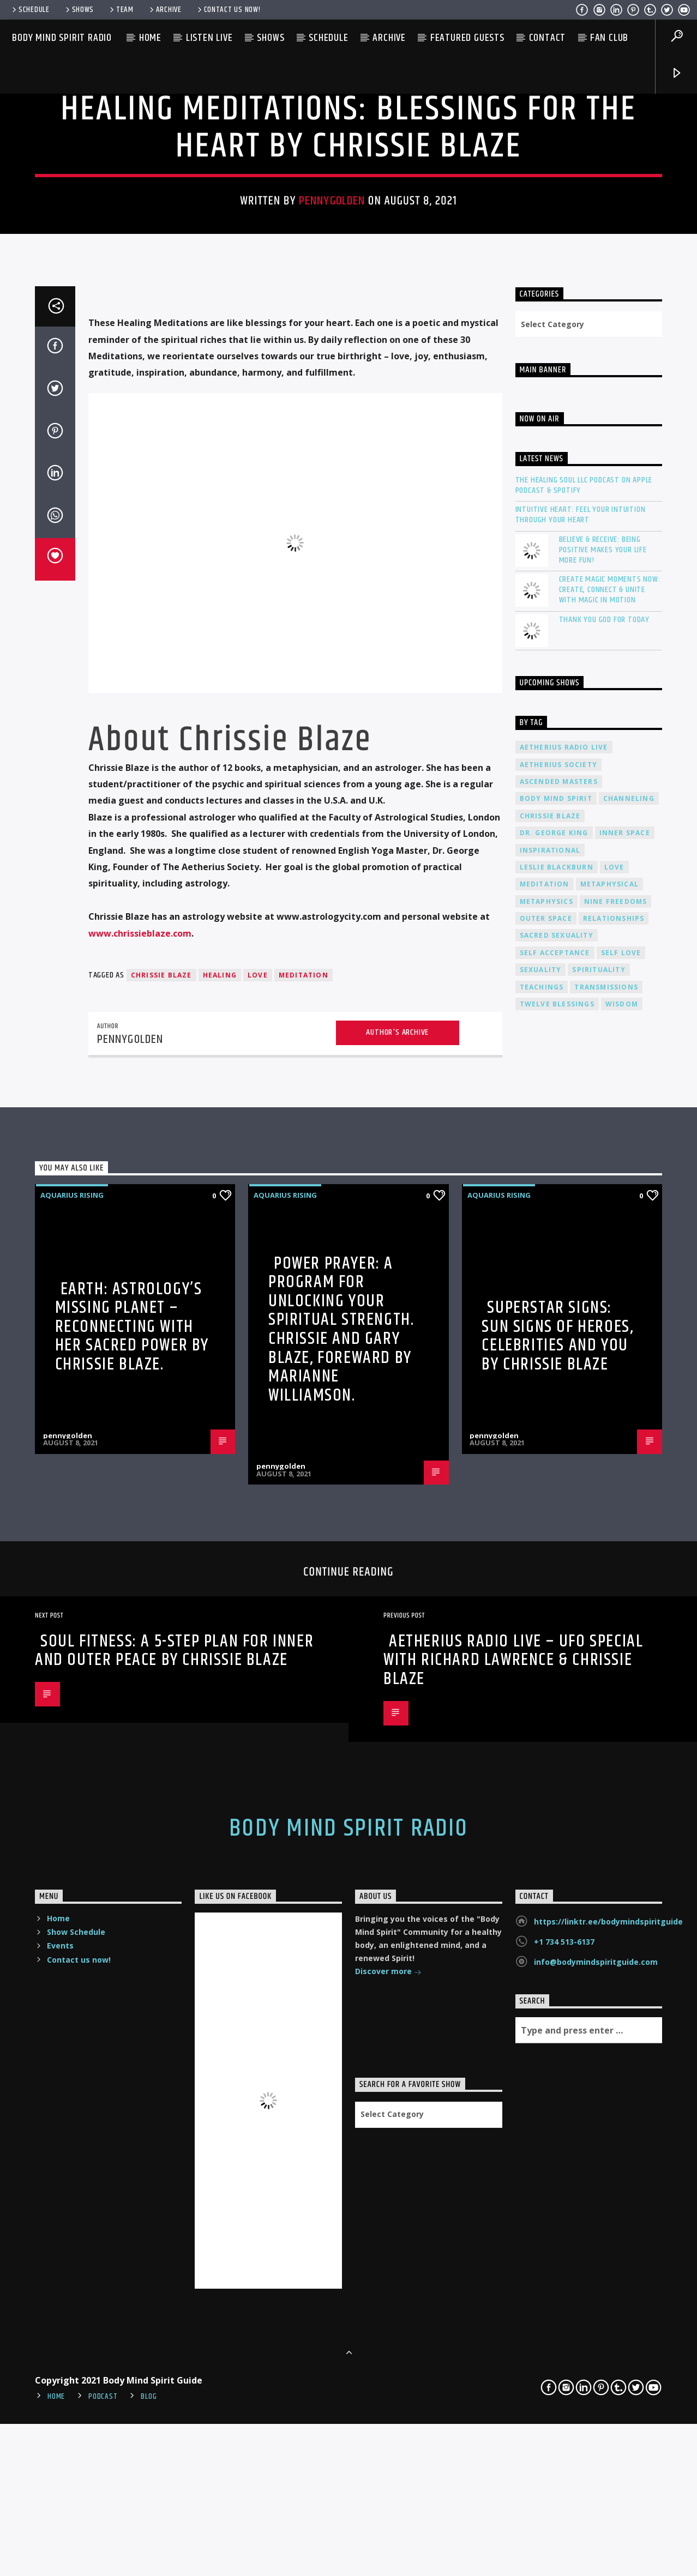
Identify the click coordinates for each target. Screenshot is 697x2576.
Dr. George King (554, 1405)
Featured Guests (467, 38)
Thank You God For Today (604, 1192)
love (258, 1547)
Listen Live (209, 38)
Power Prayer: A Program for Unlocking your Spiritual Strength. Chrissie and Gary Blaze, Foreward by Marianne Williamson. (341, 1901)
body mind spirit (556, 1371)
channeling (628, 1371)
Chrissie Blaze (161, 1547)
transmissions (606, 1559)
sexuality (541, 1542)
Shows (79, 10)
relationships (614, 1490)
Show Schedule (76, 2504)
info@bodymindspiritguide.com (596, 2534)
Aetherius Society (558, 1336)
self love (621, 1525)
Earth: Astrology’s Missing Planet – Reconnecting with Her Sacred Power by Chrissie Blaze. (132, 1899)
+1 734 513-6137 (564, 2514)
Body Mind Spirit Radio (62, 38)
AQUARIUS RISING (348, 336)
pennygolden (332, 463)
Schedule (30, 10)
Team (121, 10)
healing (220, 1547)
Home (150, 38)
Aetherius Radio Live (564, 1319)
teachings (542, 1559)
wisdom (621, 1576)
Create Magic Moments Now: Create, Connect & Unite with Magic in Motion (609, 1162)
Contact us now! (228, 10)
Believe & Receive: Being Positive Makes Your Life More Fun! (603, 1122)
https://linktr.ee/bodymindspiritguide (608, 2494)
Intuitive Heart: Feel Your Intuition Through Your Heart (580, 1087)
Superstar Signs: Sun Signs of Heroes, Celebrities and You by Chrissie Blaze (557, 1908)
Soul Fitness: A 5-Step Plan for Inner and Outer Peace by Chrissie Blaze (174, 2223)
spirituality (598, 1542)
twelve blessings (557, 1576)
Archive (165, 10)
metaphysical (609, 1456)
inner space (624, 1405)
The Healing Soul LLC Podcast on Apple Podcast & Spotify (584, 1057)
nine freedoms (615, 1474)
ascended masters (559, 1354)
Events (60, 2518)
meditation (303, 1547)
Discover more (388, 2544)
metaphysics (546, 1474)
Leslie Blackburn (556, 1439)
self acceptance (555, 1525)
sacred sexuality (556, 1507)
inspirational (550, 1422)
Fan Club (609, 38)
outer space (546, 1490)
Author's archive (397, 1605)
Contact (547, 38)
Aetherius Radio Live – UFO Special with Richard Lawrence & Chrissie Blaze (513, 2232)
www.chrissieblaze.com (139, 1505)
